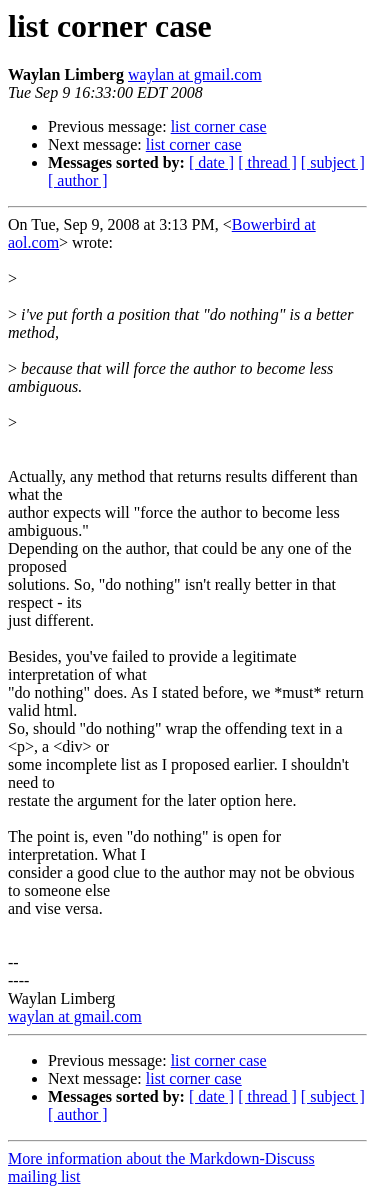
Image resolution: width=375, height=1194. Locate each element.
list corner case (219, 126)
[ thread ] (267, 162)
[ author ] (78, 180)
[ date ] (211, 162)
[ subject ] (333, 162)
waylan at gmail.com (195, 74)
